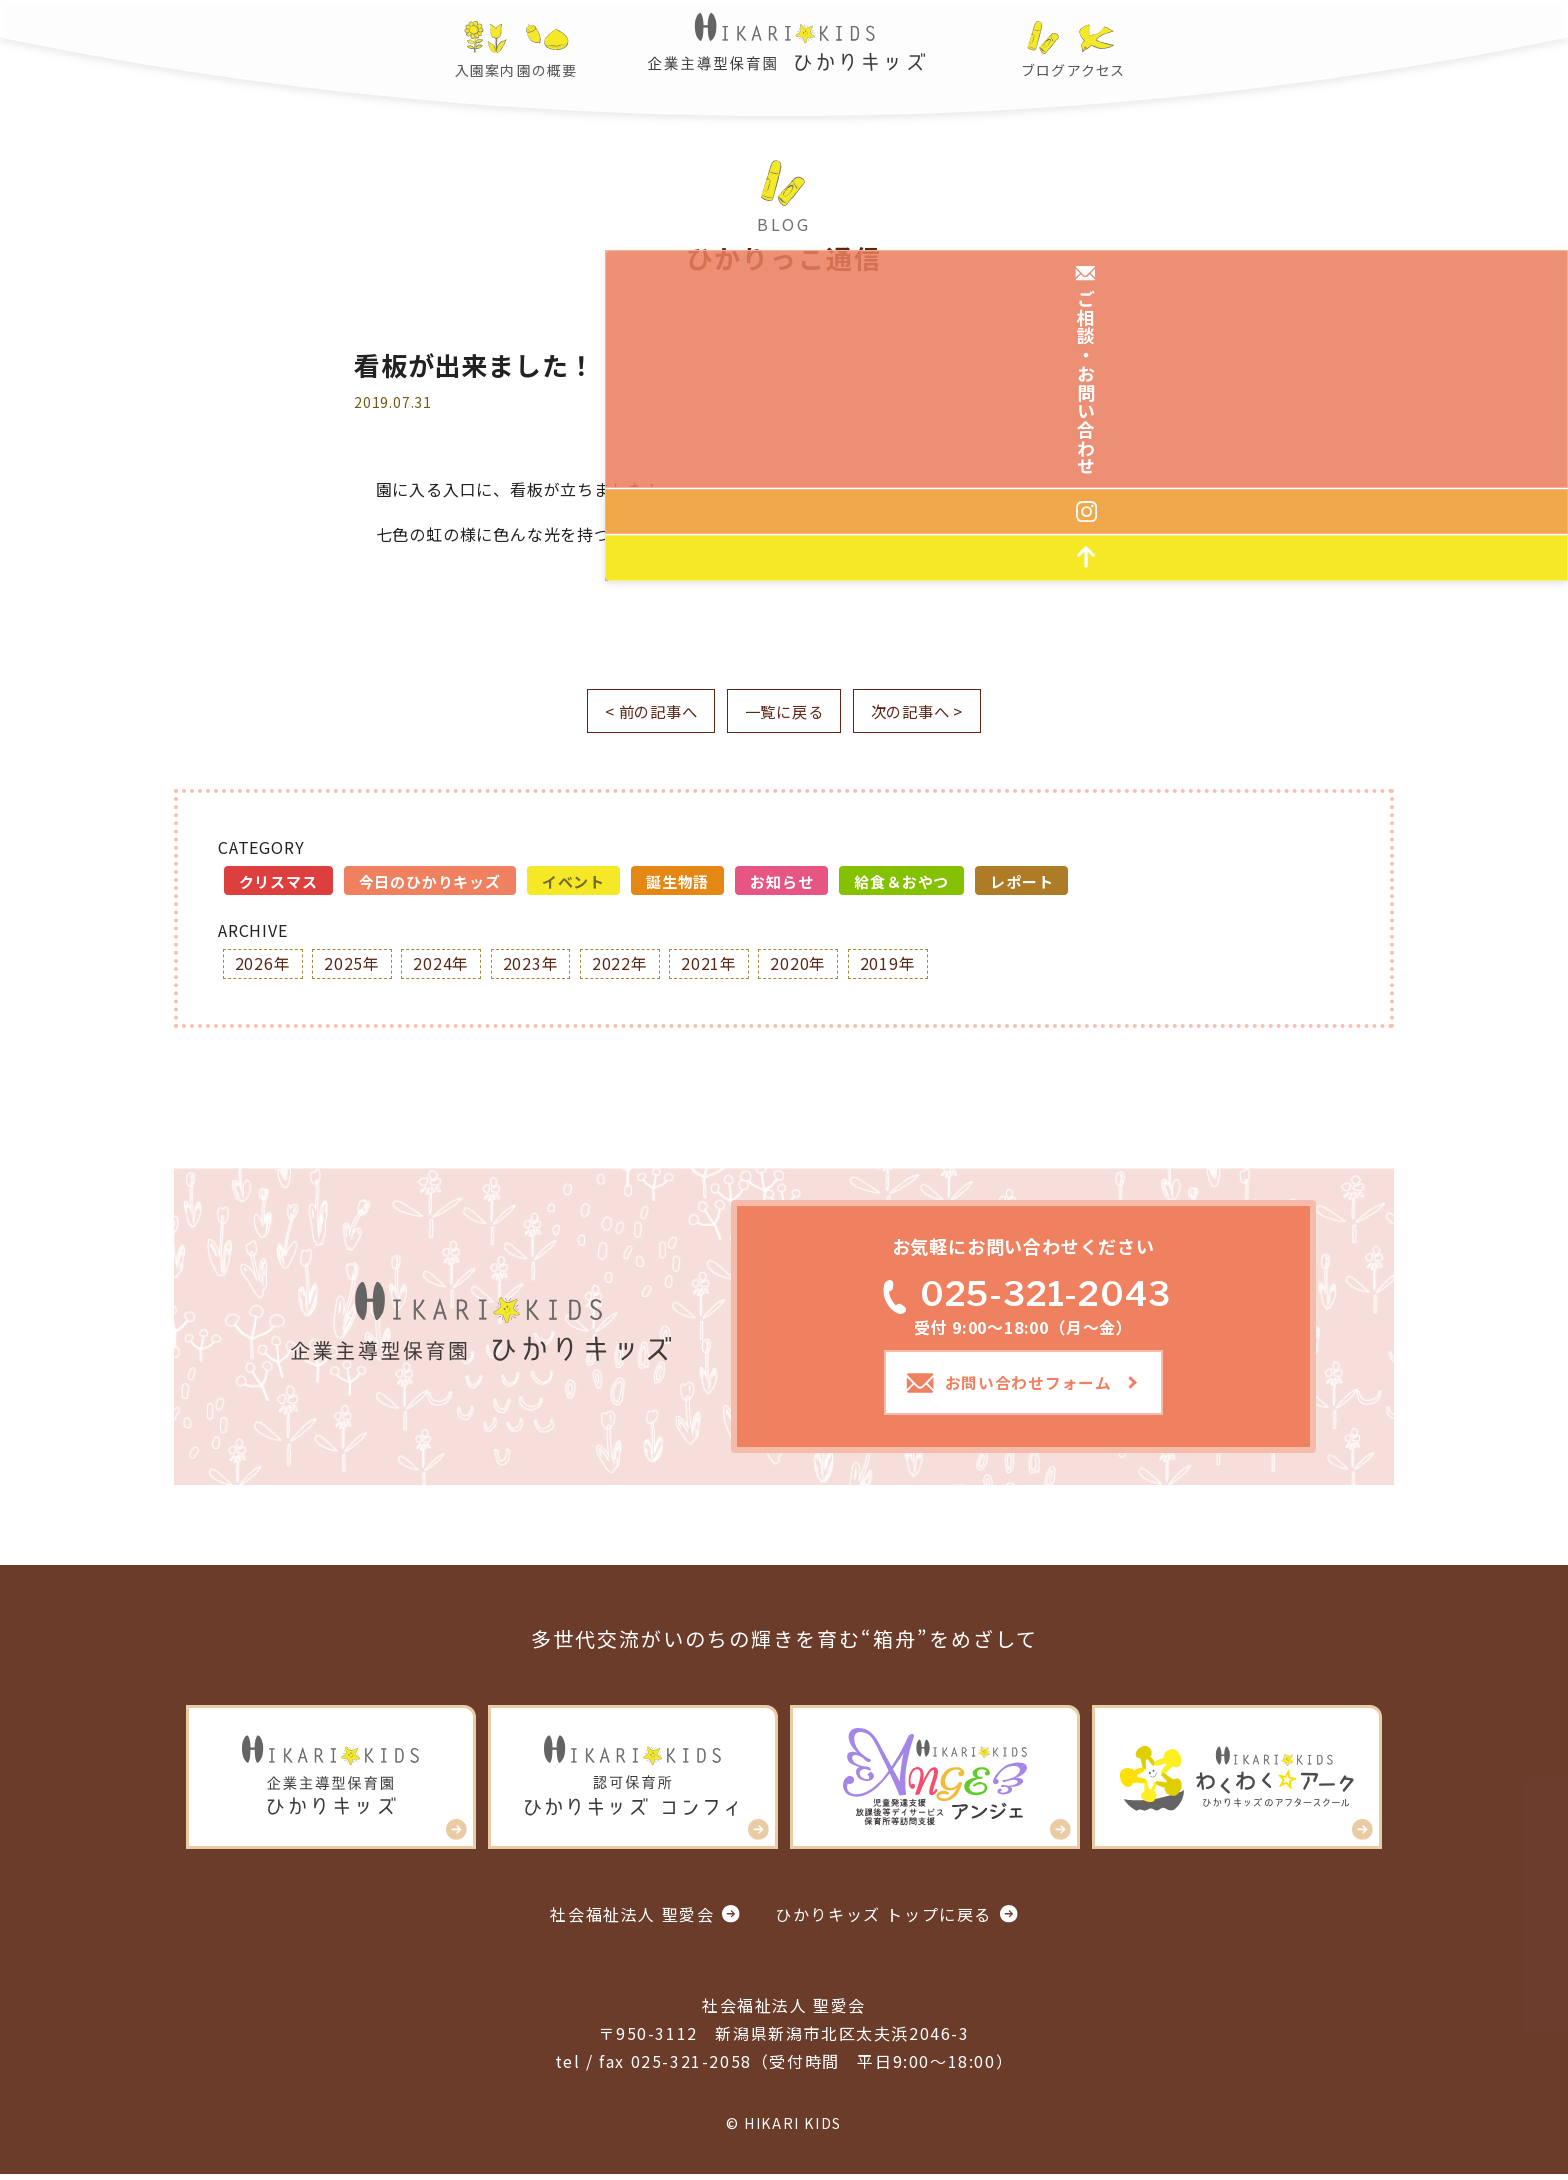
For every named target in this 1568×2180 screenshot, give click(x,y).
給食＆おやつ (901, 882)
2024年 (443, 965)
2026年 (263, 965)
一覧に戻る (784, 712)
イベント (573, 882)
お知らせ (781, 882)
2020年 (803, 965)
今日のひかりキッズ (430, 882)
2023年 (533, 965)
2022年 (623, 965)
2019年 (893, 965)
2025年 (353, 965)
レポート (1021, 882)
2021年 (713, 965)
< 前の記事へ (639, 712)
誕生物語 (677, 882)
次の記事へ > (929, 712)
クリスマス (278, 882)
